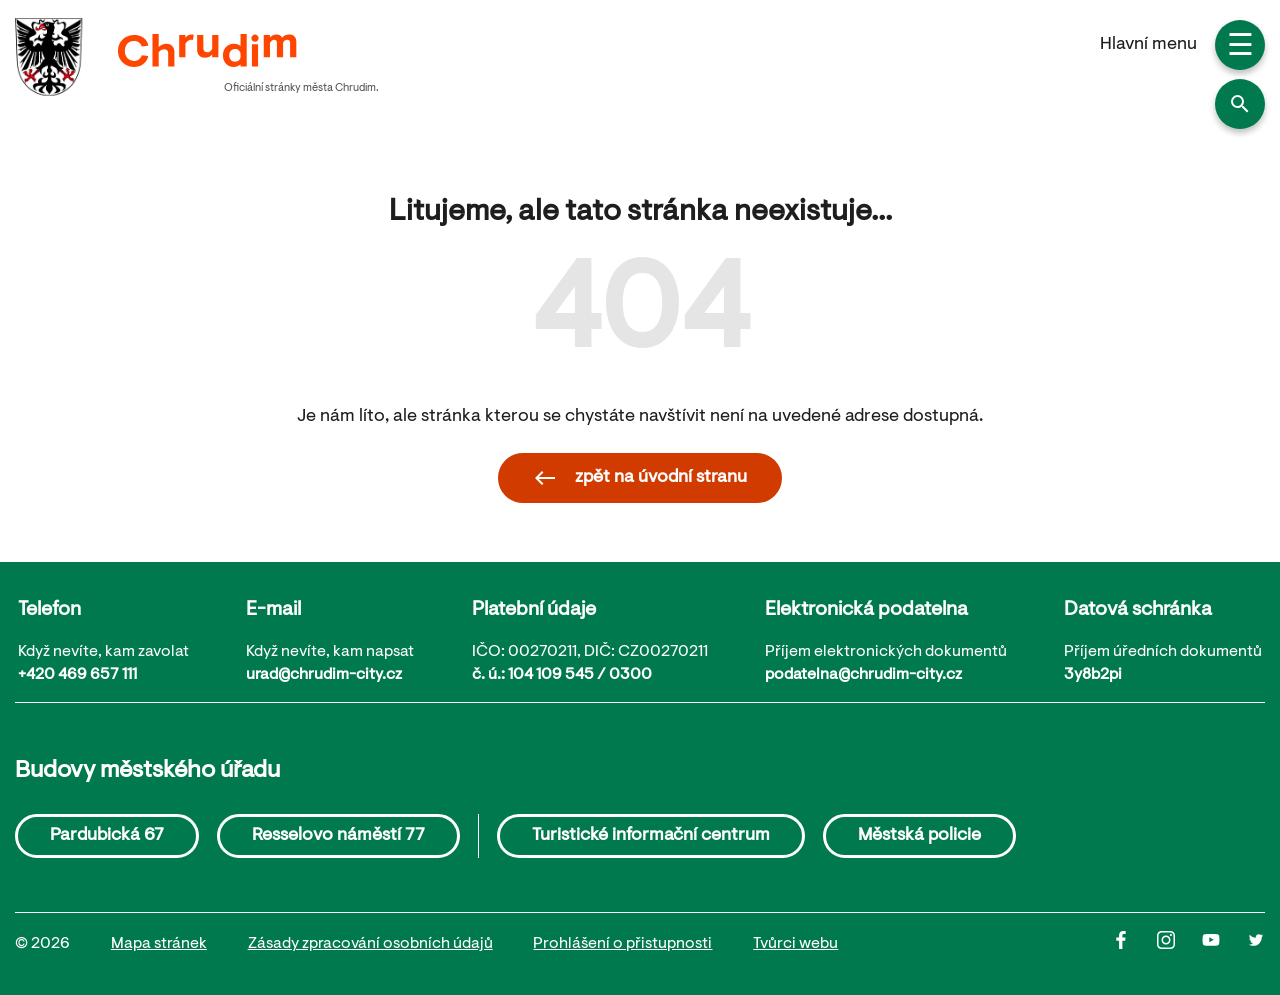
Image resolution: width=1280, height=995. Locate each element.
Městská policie (919, 836)
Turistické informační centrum (651, 836)
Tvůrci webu (795, 944)
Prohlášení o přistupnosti (622, 944)
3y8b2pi (1093, 675)
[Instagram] (1179, 945)
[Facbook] (1134, 945)
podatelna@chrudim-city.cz (863, 675)
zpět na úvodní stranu (640, 478)
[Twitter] (1256, 945)
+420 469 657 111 (77, 675)
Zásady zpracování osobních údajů (370, 944)
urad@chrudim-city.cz (324, 675)
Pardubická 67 (107, 836)
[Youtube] (1224, 945)
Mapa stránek (159, 944)
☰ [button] (1240, 48)
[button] (1240, 104)
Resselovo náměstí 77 (338, 836)
